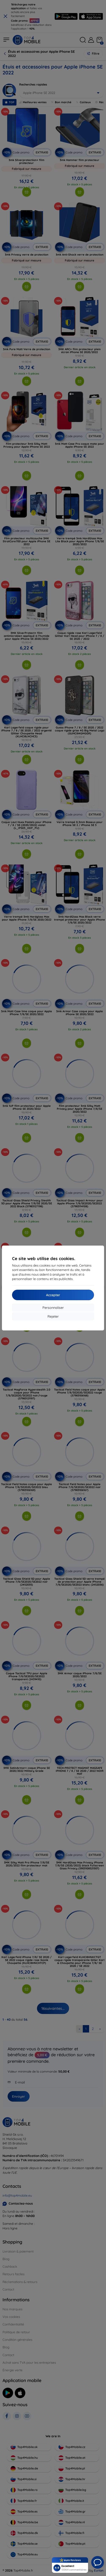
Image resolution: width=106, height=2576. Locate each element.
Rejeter (53, 1316)
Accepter (53, 1295)
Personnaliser (53, 1307)
